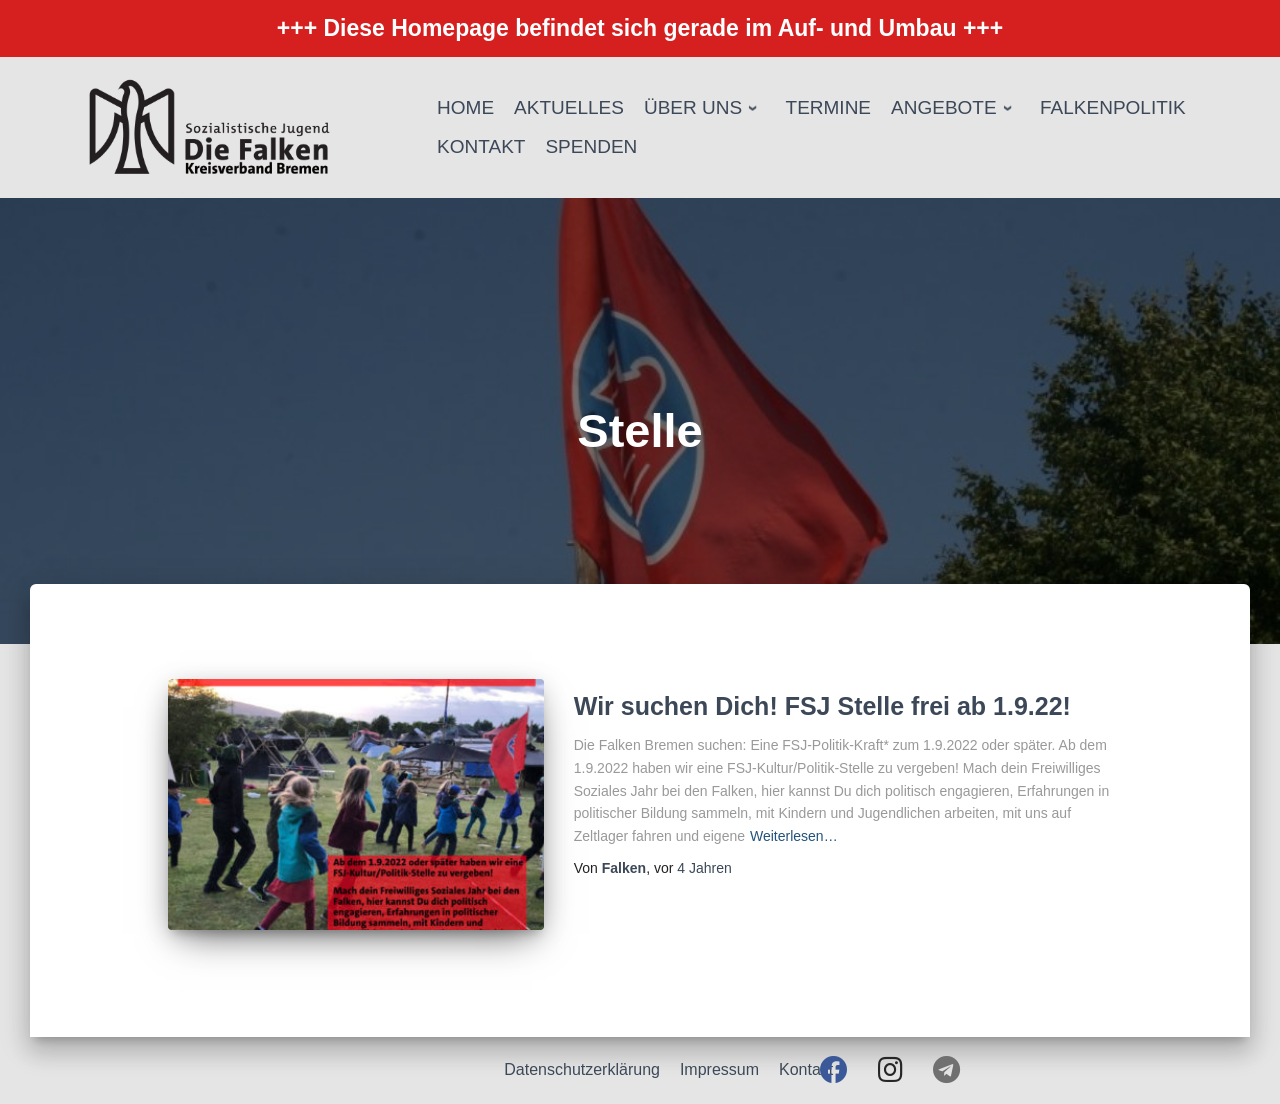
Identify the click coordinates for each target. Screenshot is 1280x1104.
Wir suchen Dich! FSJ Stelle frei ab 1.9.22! (822, 706)
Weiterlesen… (794, 836)
